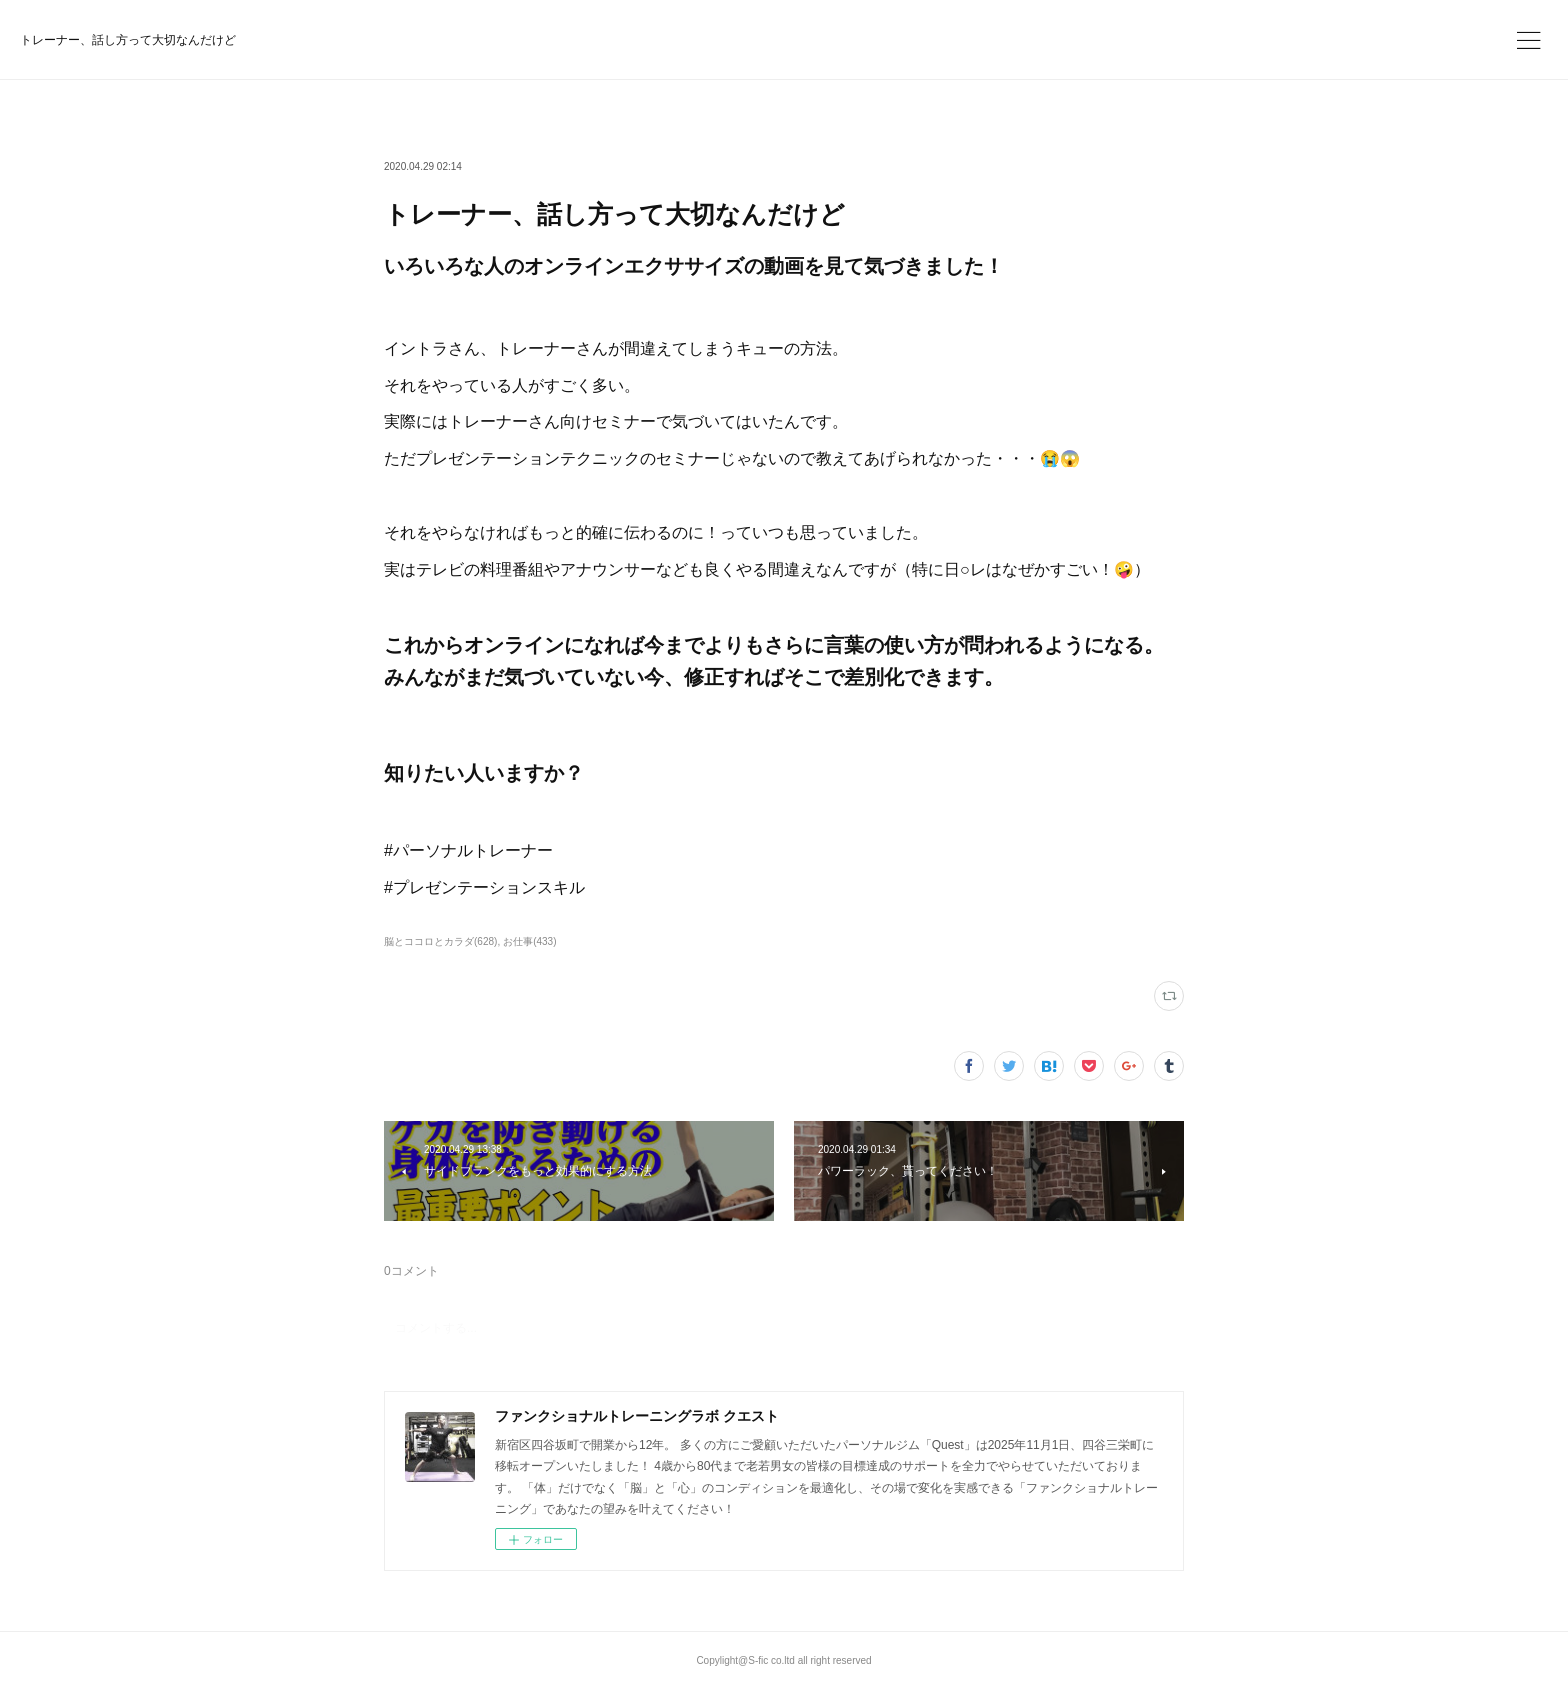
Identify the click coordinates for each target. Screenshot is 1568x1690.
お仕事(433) (529, 941)
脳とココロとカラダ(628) (440, 941)
